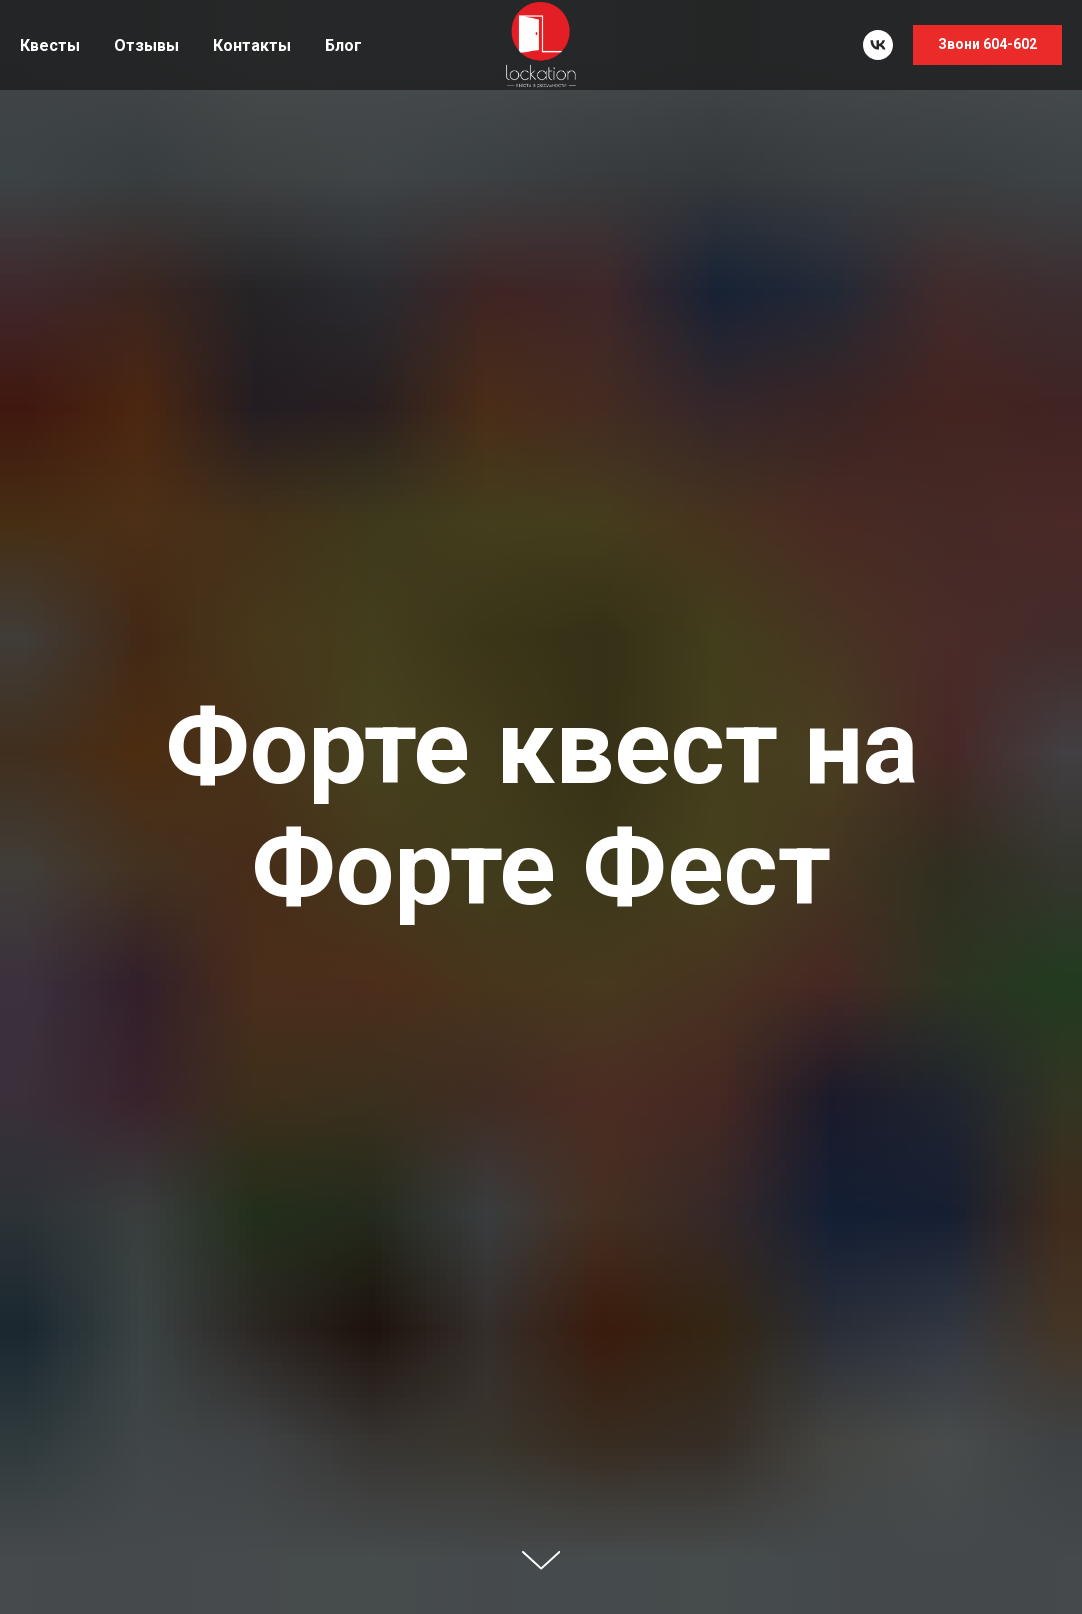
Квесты (50, 45)
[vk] (878, 45)
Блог (343, 45)
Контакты (252, 45)
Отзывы (146, 45)
